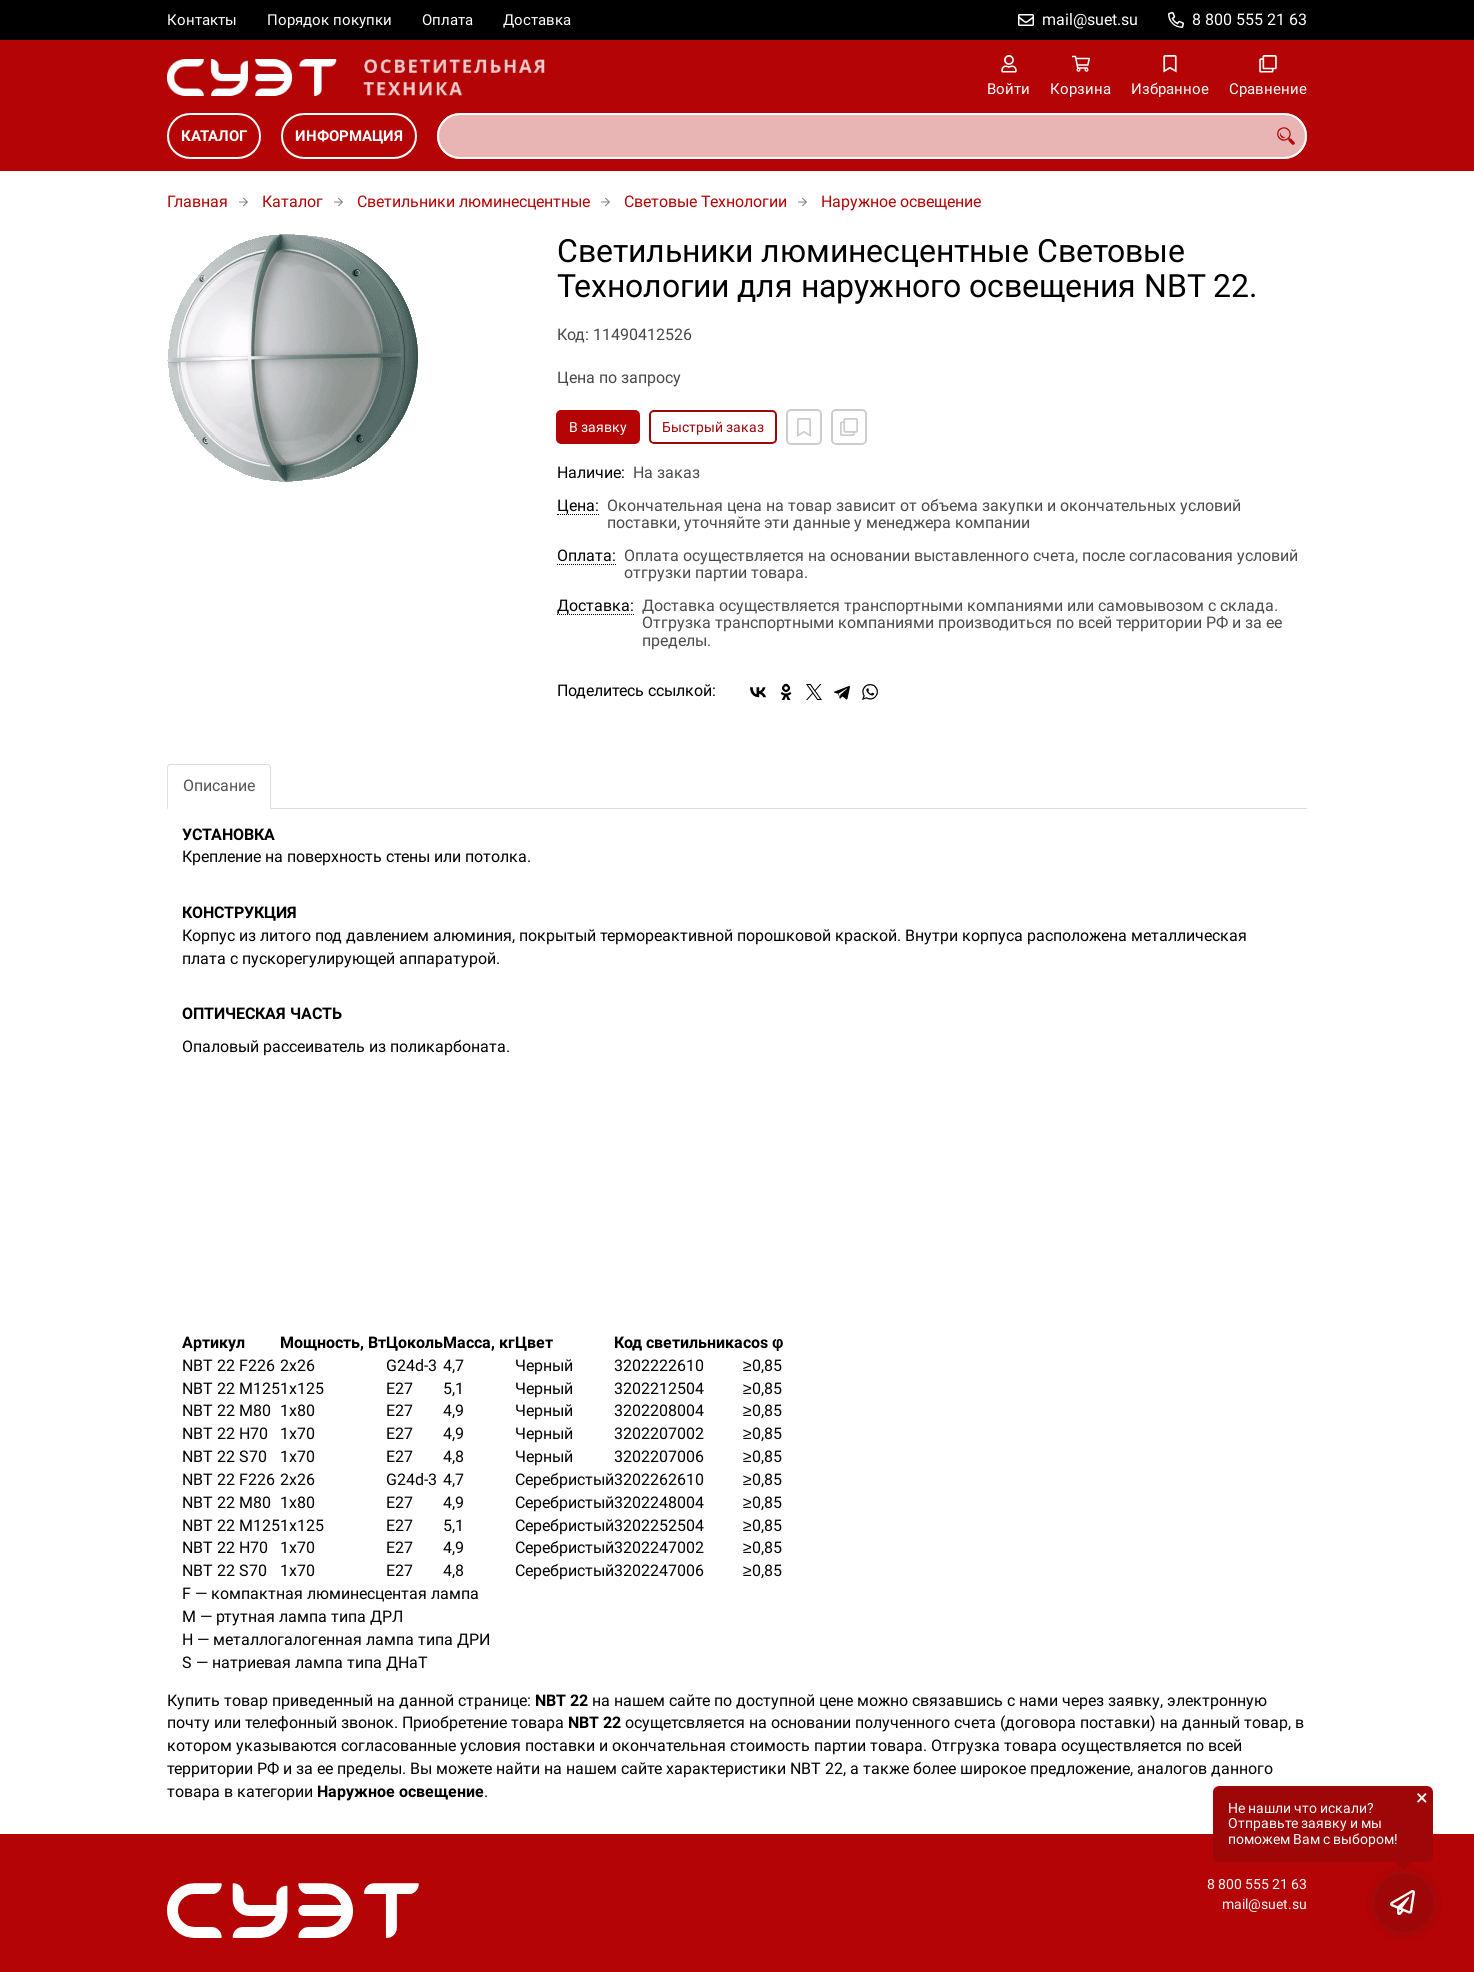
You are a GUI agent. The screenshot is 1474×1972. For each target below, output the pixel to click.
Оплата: (586, 556)
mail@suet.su (1090, 19)
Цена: (578, 506)
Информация (349, 136)
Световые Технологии (705, 201)
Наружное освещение (901, 201)
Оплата (447, 20)
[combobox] (872, 136)
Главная (197, 201)
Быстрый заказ (713, 427)
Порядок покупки (329, 20)
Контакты (202, 20)
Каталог (214, 136)
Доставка (537, 20)
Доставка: (595, 606)
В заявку (598, 427)
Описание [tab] (219, 785)
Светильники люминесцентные (473, 201)
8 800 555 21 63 (1249, 19)
